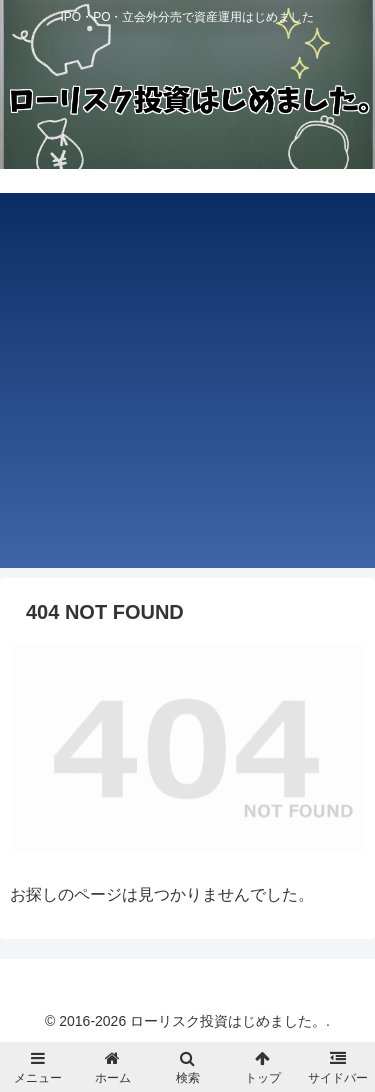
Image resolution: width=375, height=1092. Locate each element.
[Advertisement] (187, 380)
